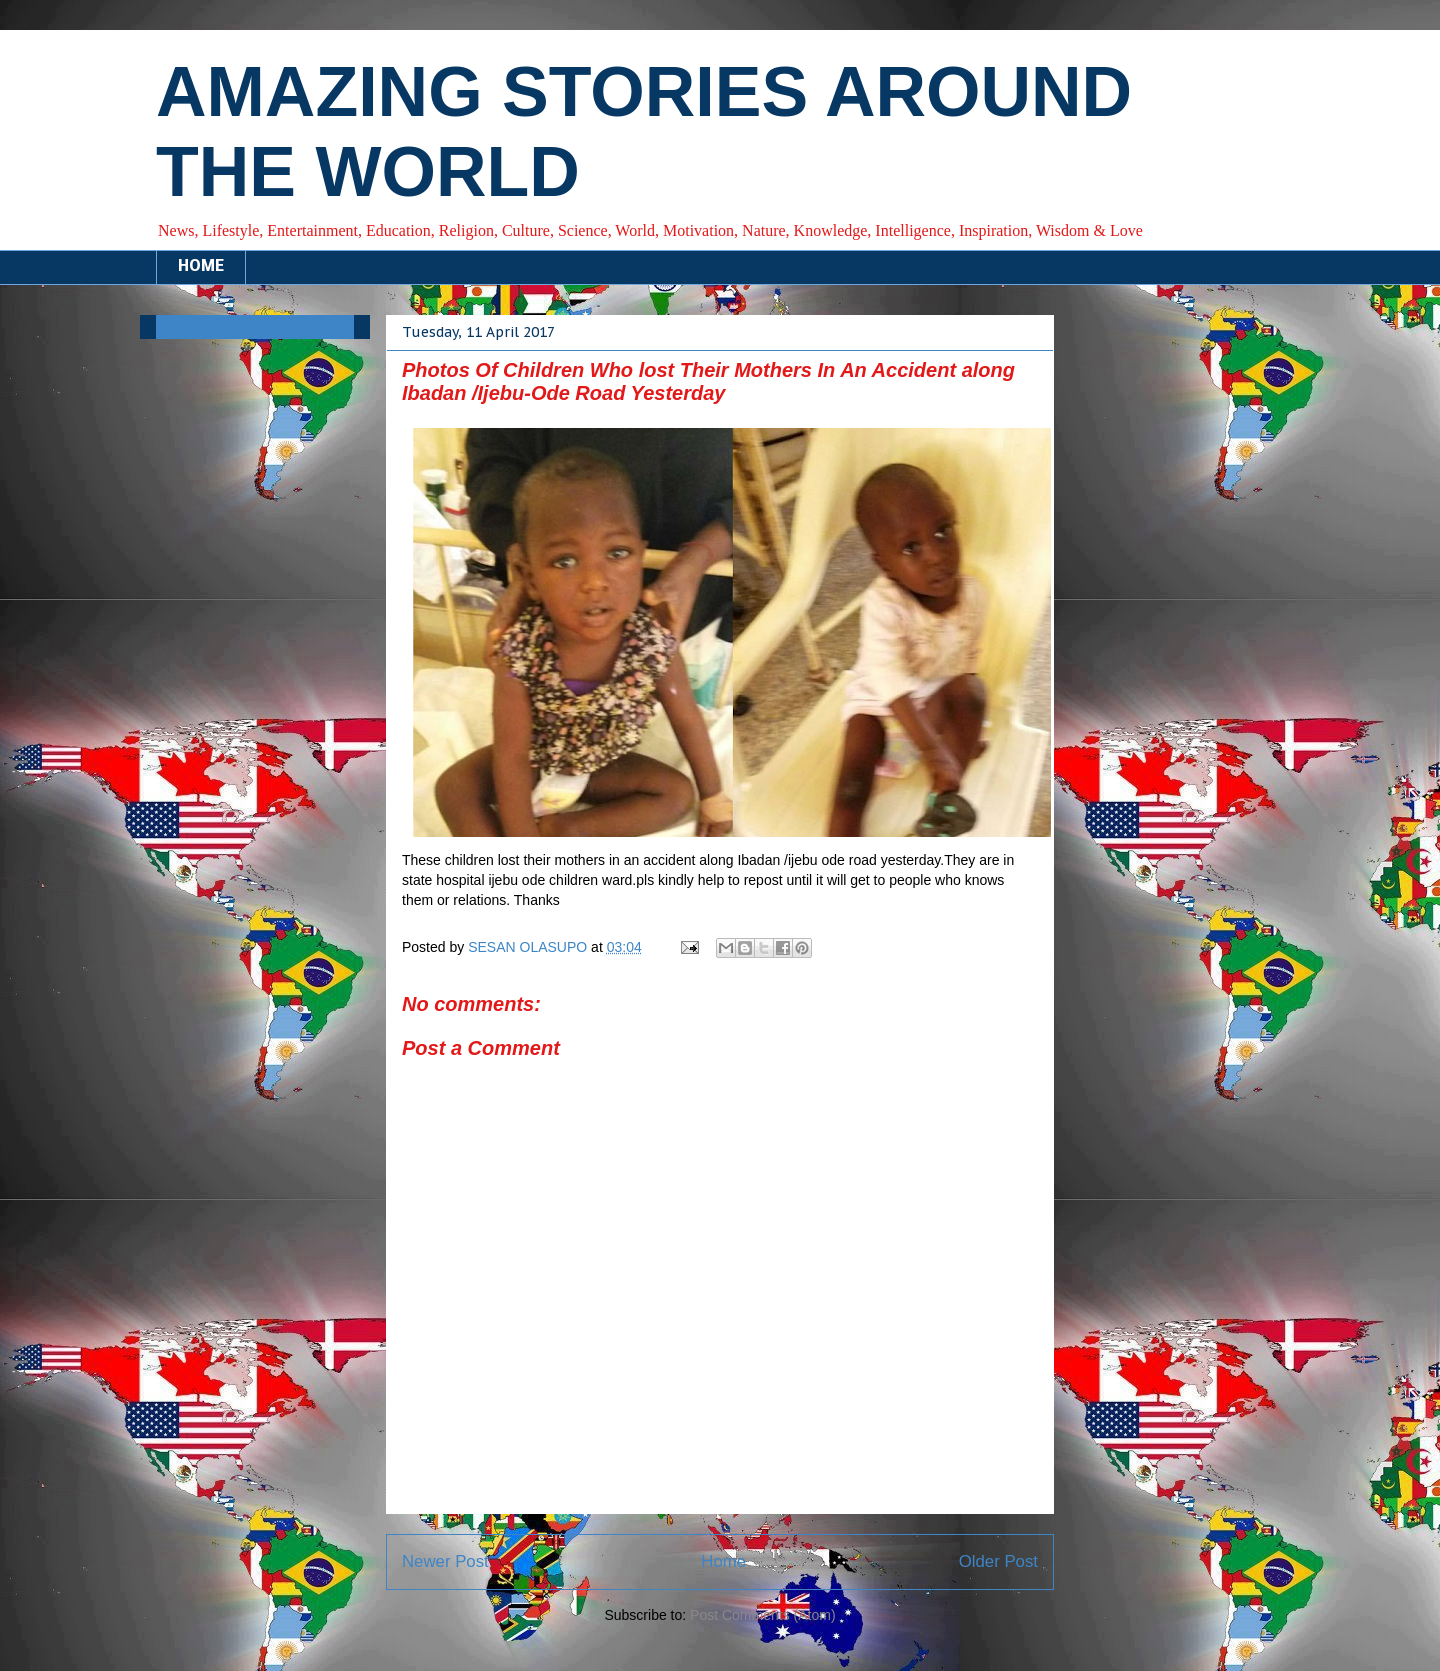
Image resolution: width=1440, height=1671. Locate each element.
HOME (201, 267)
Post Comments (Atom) (762, 1615)
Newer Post (445, 1561)
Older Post (998, 1561)
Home (723, 1561)
